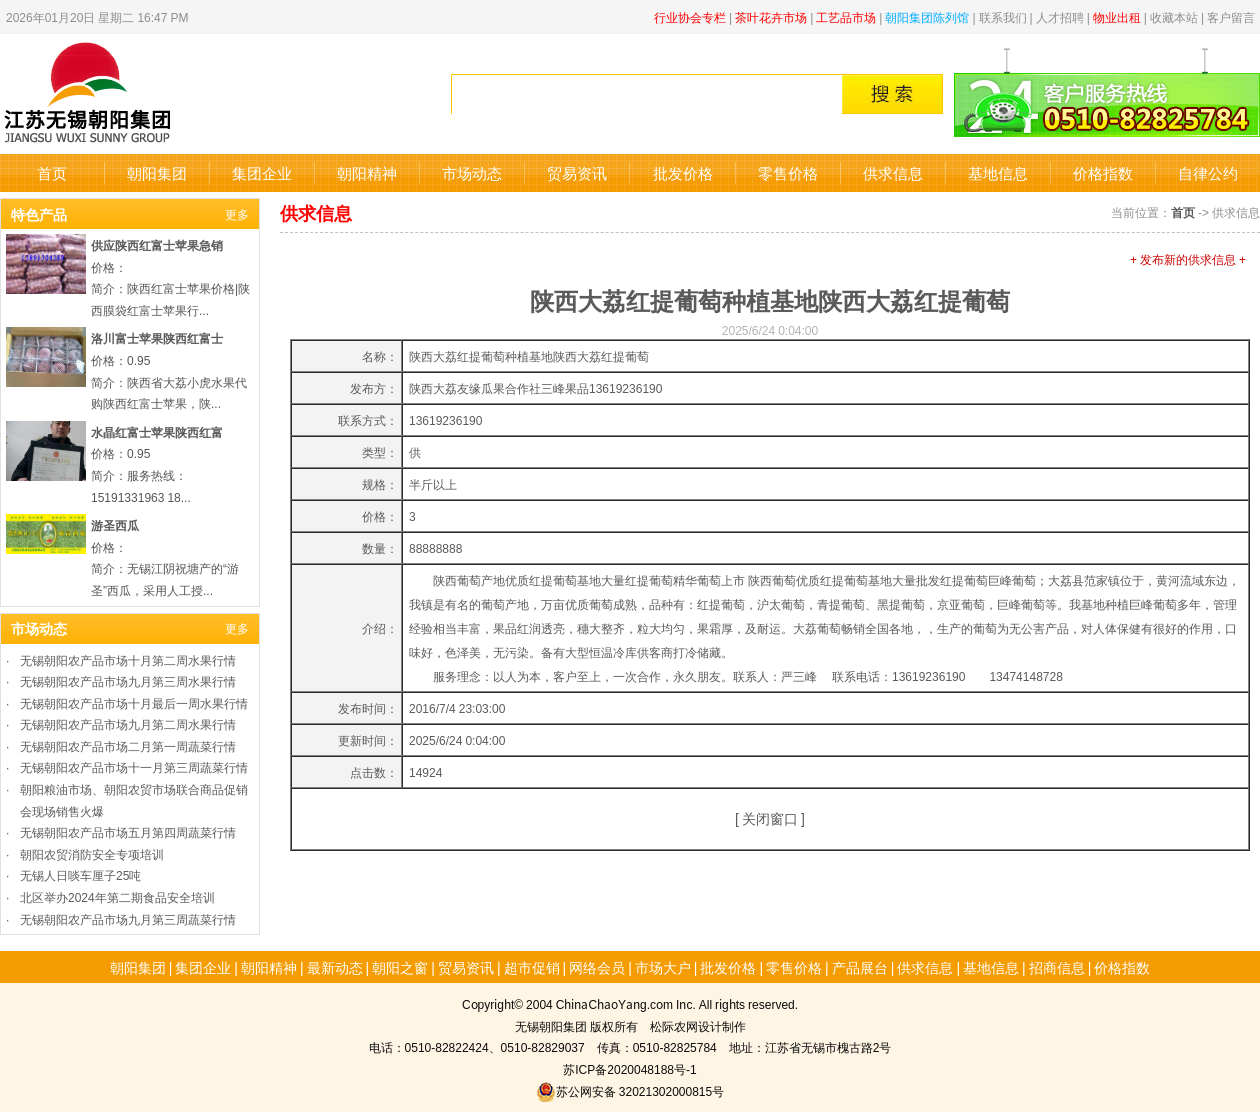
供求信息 (893, 172)
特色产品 (39, 214)
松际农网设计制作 (698, 1025)
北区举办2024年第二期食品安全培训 (117, 896)
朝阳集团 (157, 172)
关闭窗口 (770, 818)
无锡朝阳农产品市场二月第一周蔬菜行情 (128, 745)
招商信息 (1057, 967)
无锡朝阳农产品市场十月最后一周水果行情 (134, 702)
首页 (52, 172)
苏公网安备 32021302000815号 (630, 1090)
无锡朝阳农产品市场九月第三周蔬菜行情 (128, 918)
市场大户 (663, 967)
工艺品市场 (846, 16)
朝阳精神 (367, 172)
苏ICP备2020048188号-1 (629, 1068)
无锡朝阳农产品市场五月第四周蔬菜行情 (128, 831)
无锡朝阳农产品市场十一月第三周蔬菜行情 (134, 766)
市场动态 (472, 172)
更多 (237, 213)
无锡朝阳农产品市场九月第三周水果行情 (128, 680)
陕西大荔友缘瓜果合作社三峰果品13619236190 (535, 387)
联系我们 (1003, 16)
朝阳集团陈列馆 (927, 16)
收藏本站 (1174, 16)
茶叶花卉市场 (771, 16)
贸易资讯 (577, 172)
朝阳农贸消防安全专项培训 (92, 853)
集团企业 (262, 172)
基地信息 (998, 172)
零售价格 (788, 172)
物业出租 (1117, 16)
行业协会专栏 (690, 16)
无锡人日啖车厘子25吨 (80, 874)
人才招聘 (1060, 16)
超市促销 (532, 967)
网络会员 (597, 967)
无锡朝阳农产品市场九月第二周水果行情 (128, 723)
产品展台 (860, 967)
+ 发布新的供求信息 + (1188, 258)
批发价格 (683, 172)
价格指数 (1103, 172)
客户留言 (1231, 16)
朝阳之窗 (400, 967)
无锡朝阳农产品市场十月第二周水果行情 (128, 659)
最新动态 (335, 967)
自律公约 (1208, 172)
